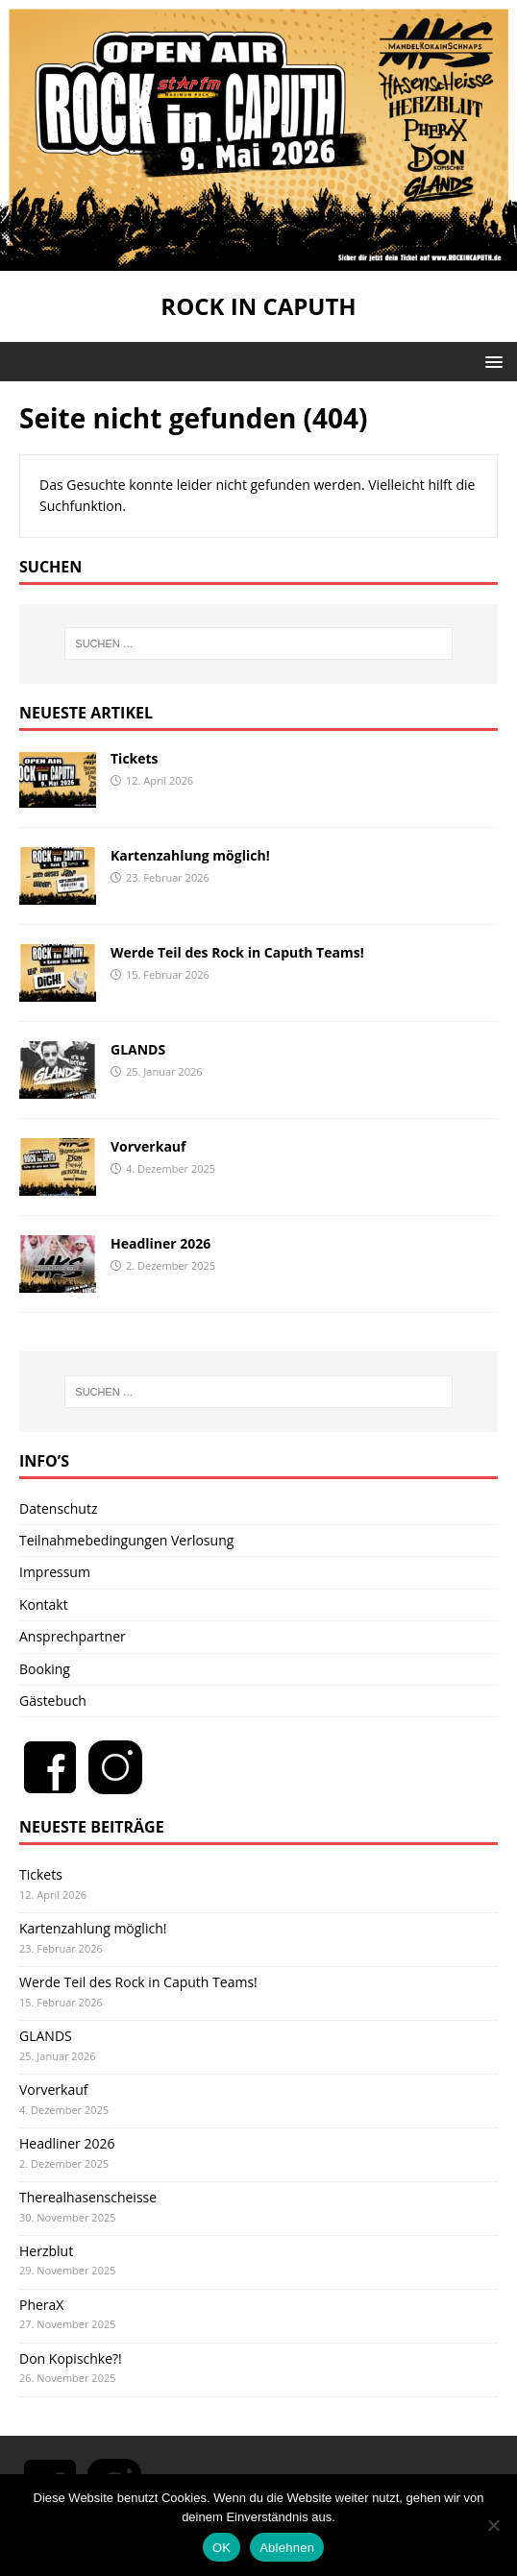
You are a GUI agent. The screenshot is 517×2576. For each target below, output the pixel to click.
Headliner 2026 (160, 1243)
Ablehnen (286, 2547)
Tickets (135, 758)
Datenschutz (58, 1508)
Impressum (54, 1572)
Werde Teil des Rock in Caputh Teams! (237, 952)
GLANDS (138, 1049)
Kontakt (43, 1604)
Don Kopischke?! (70, 2358)
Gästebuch (52, 1700)
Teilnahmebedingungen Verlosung (126, 1540)
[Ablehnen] (493, 2525)
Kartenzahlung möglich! (190, 855)
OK (221, 2547)
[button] (490, 361)
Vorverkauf (148, 1146)
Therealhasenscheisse (88, 2197)
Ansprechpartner (72, 1636)
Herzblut (46, 2251)
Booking (44, 1669)
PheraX (41, 2305)
